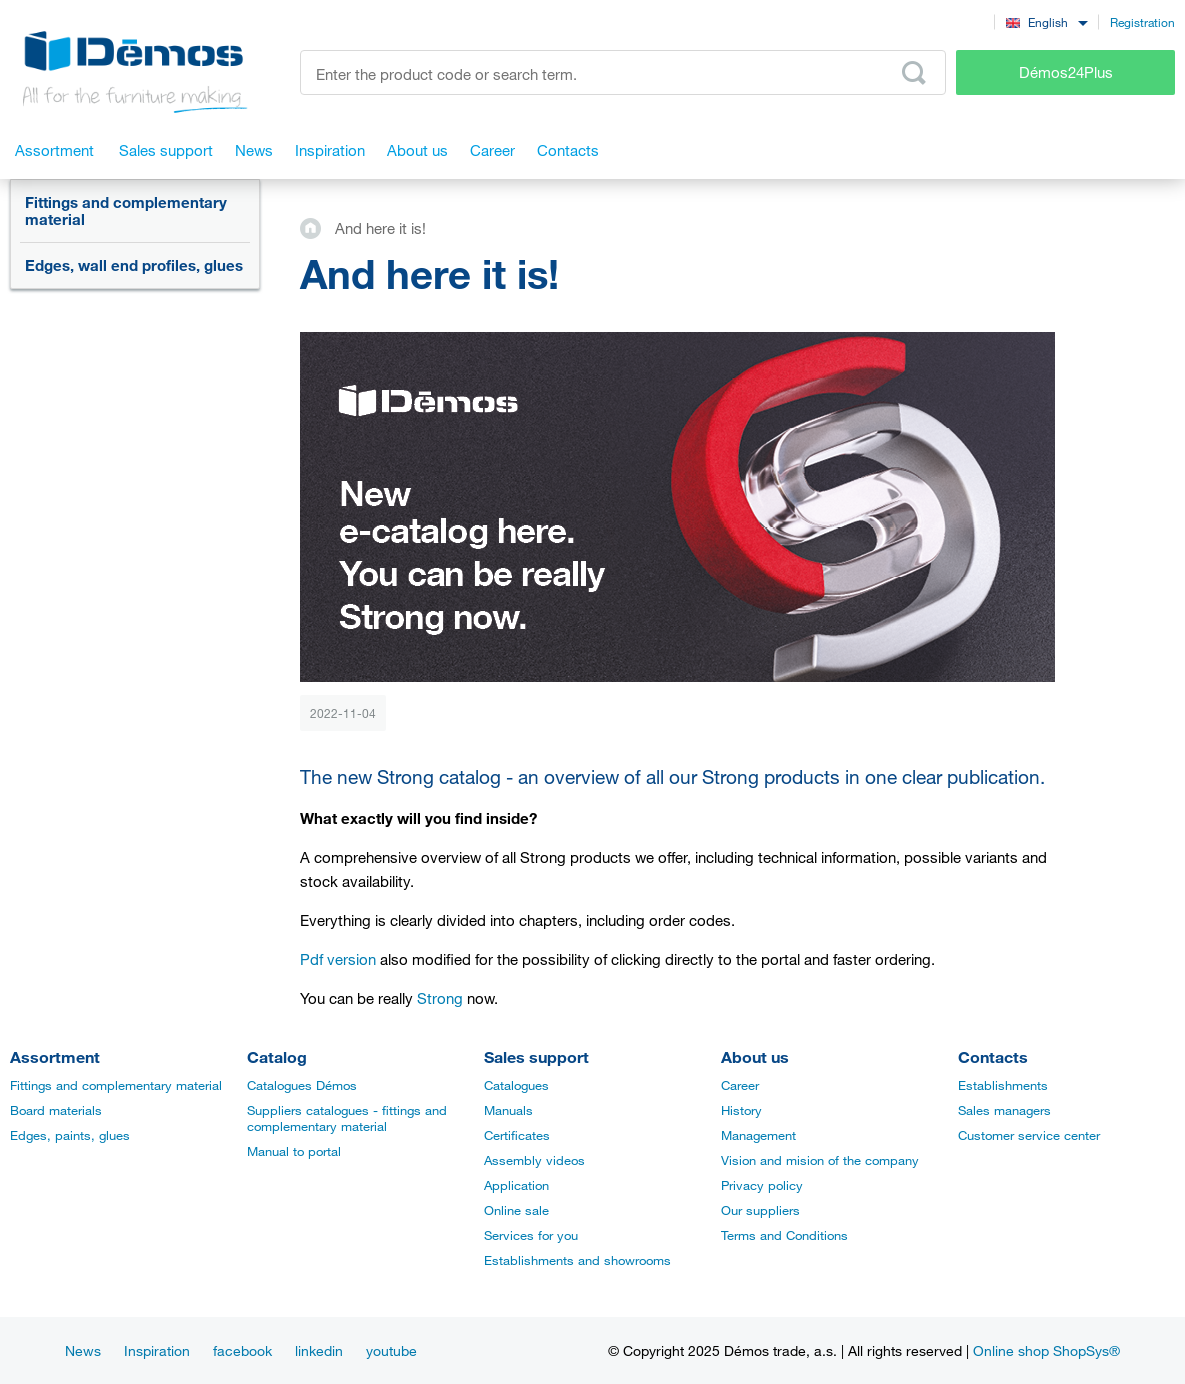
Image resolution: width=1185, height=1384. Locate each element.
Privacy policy (762, 1185)
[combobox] (1046, 21)
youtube (391, 1350)
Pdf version (338, 959)
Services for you (531, 1235)
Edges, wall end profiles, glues (134, 265)
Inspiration (157, 1350)
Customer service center (1029, 1135)
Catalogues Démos (302, 1085)
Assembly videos (534, 1160)
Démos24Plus (1066, 72)
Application (516, 1185)
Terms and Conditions (784, 1235)
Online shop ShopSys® (1046, 1350)
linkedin (319, 1350)
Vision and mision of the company (820, 1160)
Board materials (56, 1110)
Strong (440, 998)
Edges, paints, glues (70, 1135)
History (741, 1110)
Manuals (508, 1110)
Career (740, 1085)
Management (758, 1135)
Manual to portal (294, 1151)
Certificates (517, 1135)
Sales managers (1004, 1110)
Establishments (1003, 1085)
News (83, 1350)
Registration (1142, 22)
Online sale (516, 1210)
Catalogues (516, 1085)
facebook (242, 1350)
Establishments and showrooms (577, 1260)
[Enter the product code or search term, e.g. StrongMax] (623, 72)
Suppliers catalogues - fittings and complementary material (347, 1118)
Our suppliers (760, 1210)
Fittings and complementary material (126, 210)
